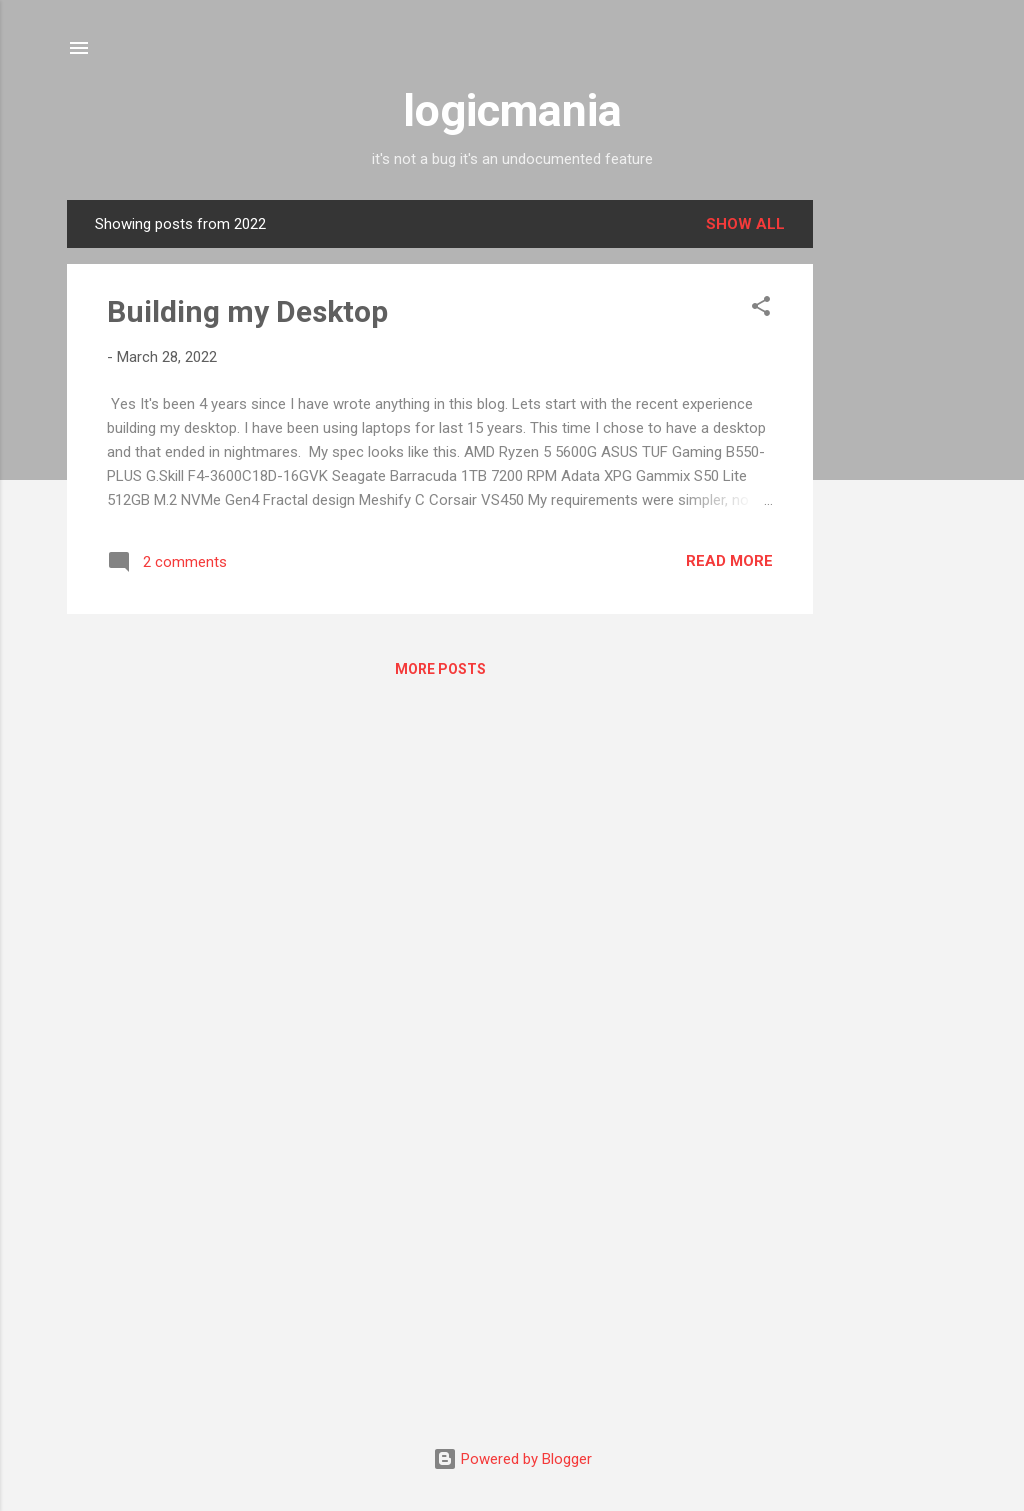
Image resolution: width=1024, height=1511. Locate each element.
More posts (440, 669)
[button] (761, 309)
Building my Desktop (247, 311)
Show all (745, 224)
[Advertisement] (893, 500)
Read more (729, 561)
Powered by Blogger (512, 1459)
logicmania (512, 110)
